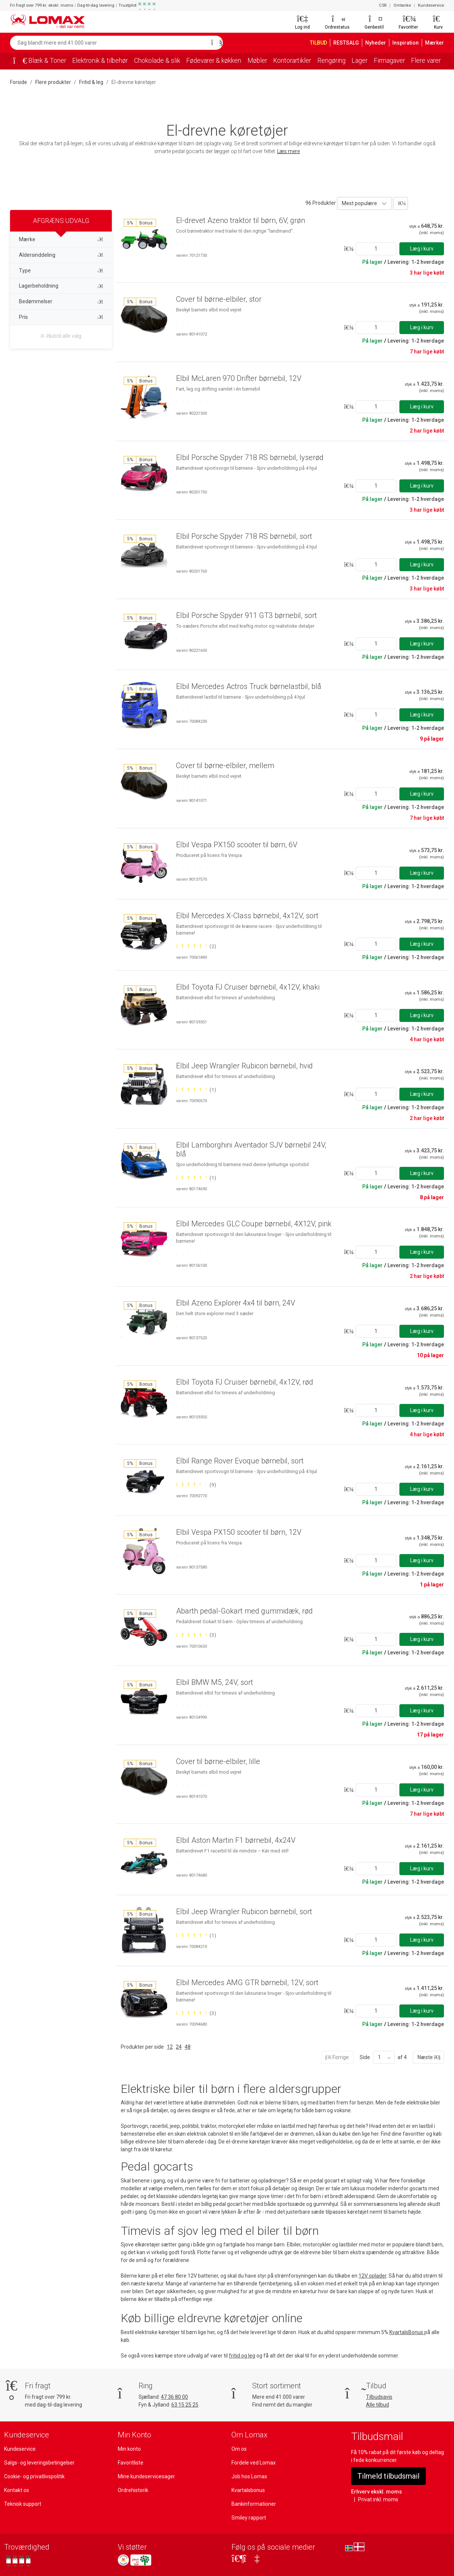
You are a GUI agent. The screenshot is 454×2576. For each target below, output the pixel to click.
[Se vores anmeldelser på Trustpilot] (18, 2560)
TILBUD (320, 43)
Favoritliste (130, 2462)
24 (178, 2047)
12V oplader (372, 2276)
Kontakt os (16, 2490)
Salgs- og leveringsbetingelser (39, 2462)
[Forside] (17, 61)
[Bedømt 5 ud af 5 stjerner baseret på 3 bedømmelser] (196, 1634)
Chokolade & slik (161, 60)
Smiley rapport (248, 2517)
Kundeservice (431, 5)
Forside (18, 82)
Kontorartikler (302, 60)
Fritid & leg (89, 82)
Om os (239, 2449)
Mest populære (358, 203)
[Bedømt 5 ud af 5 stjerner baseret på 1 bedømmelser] (196, 1089)
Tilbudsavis (379, 2396)
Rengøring (343, 60)
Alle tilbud (377, 2404)
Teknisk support (22, 2504)
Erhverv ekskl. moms (375, 2491)
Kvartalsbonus (248, 2490)
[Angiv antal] (375, 248)
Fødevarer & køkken (221, 60)
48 (187, 2047)
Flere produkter (52, 82)
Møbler (267, 60)
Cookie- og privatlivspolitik (34, 2476)
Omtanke (403, 5)
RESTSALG (350, 43)
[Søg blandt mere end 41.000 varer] (108, 43)
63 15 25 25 (186, 2404)
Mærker (435, 43)
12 (169, 2047)
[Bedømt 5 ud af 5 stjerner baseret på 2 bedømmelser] (196, 946)
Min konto (129, 2449)
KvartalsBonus (407, 2332)
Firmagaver (404, 60)
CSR (383, 5)
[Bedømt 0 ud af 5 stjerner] (190, 244)
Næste (428, 2057)
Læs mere (289, 151)
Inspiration (408, 43)
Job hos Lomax (249, 2476)
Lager (373, 60)
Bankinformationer (252, 2504)
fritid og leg (240, 2356)
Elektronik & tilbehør (102, 60)
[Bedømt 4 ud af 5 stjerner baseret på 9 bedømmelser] (196, 1484)
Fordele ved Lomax (253, 2462)
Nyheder (379, 43)
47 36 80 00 (175, 2396)
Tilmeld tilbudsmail (387, 2476)
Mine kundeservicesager (146, 2476)
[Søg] (215, 43)
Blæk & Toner (47, 60)
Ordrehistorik (132, 2490)
